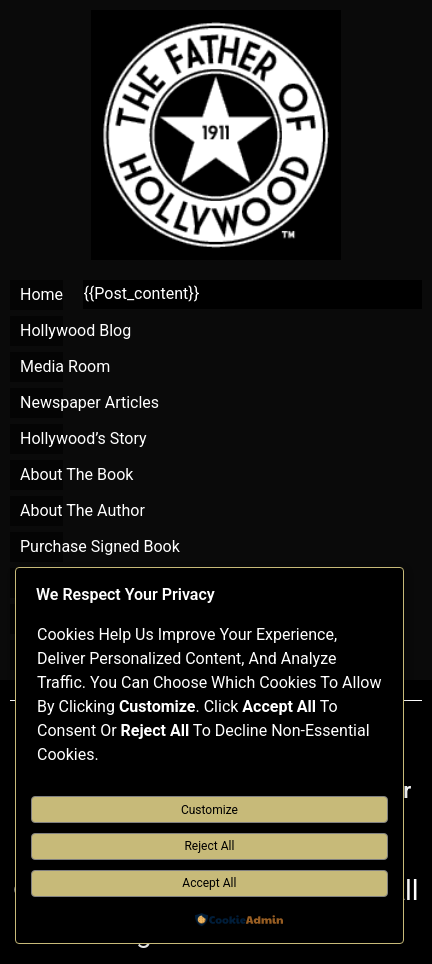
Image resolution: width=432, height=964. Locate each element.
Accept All (209, 883)
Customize (209, 810)
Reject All (209, 846)
